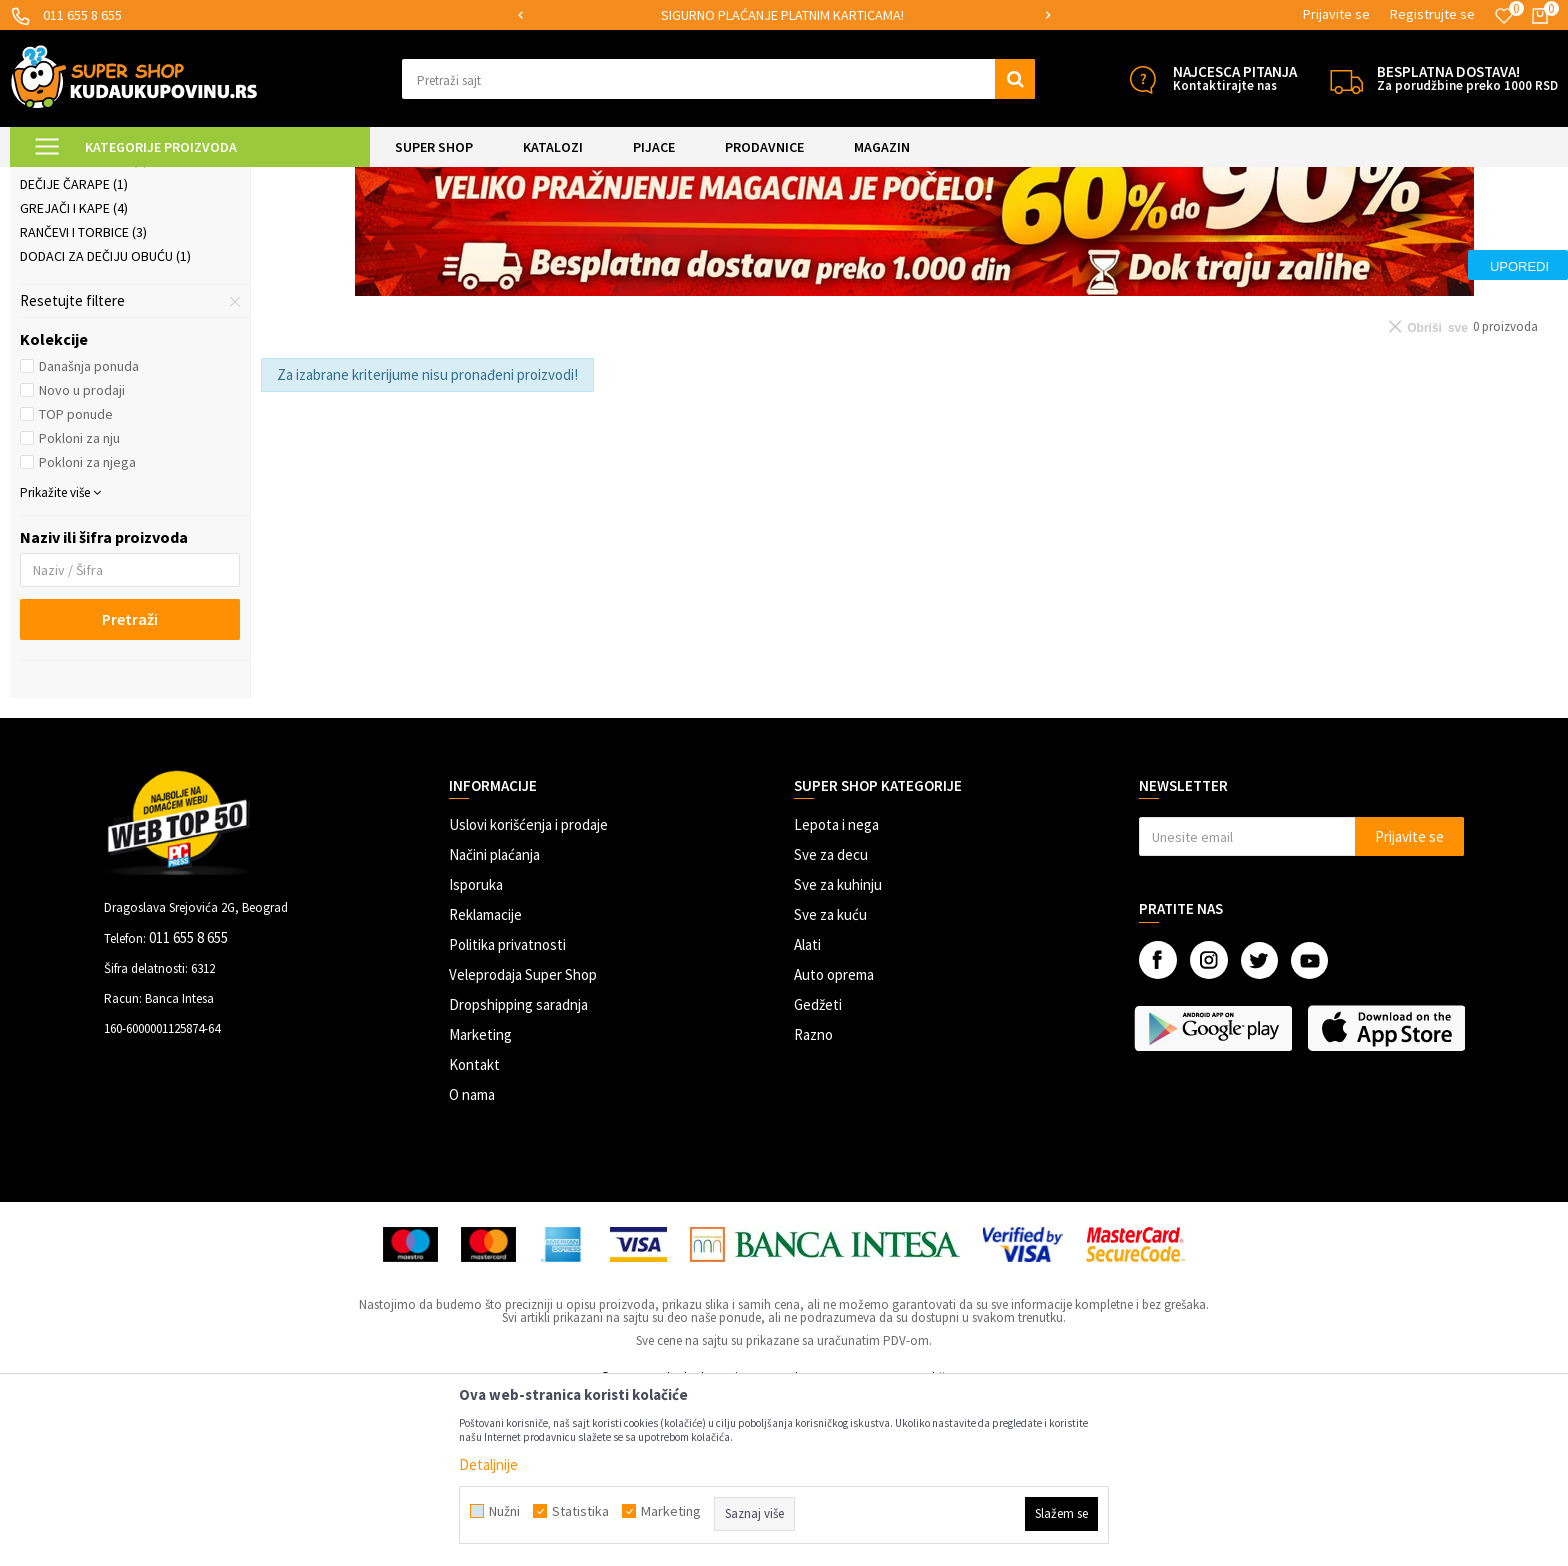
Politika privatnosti (507, 1111)
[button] (718, 79)
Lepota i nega (836, 991)
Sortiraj (1192, 229)
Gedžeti (818, 1171)
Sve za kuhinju (838, 1051)
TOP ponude (76, 581)
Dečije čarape (74, 351)
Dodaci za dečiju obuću (105, 423)
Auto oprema (834, 1141)
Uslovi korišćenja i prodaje (528, 991)
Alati (807, 1111)
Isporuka (476, 1051)
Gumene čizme (73, 279)
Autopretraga (1107, 229)
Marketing (480, 1201)
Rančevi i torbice (83, 399)
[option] (784, 15)
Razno (813, 1201)
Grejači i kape (74, 375)
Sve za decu (831, 1021)
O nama (472, 1261)
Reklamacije (485, 1081)
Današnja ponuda (89, 533)
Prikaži (1349, 229)
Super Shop (148, 179)
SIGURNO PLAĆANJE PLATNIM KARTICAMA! (782, 15)
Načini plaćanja (494, 1021)
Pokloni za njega (87, 629)
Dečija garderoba (88, 303)
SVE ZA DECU (230, 179)
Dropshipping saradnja (518, 1171)
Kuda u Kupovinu (56, 179)
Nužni (504, 1511)
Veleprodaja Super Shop (523, 1141)
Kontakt (474, 1231)
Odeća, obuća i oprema (345, 179)
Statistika (580, 1511)
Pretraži (130, 786)
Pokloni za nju (79, 605)
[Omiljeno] (1504, 16)
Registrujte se (1432, 14)
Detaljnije (488, 1464)
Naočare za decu (84, 327)
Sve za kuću (830, 1081)
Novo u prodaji (82, 557)
